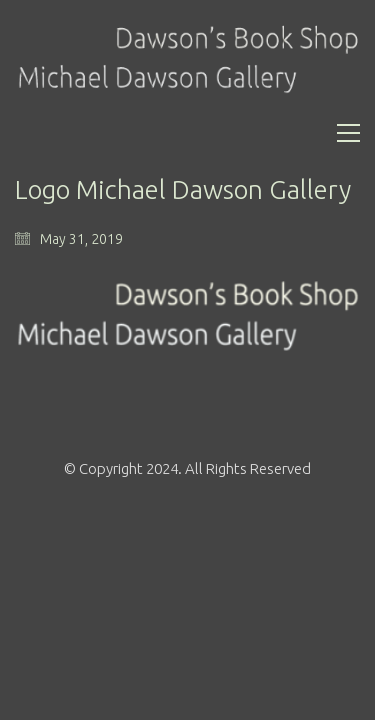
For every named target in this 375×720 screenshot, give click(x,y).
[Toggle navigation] (348, 133)
